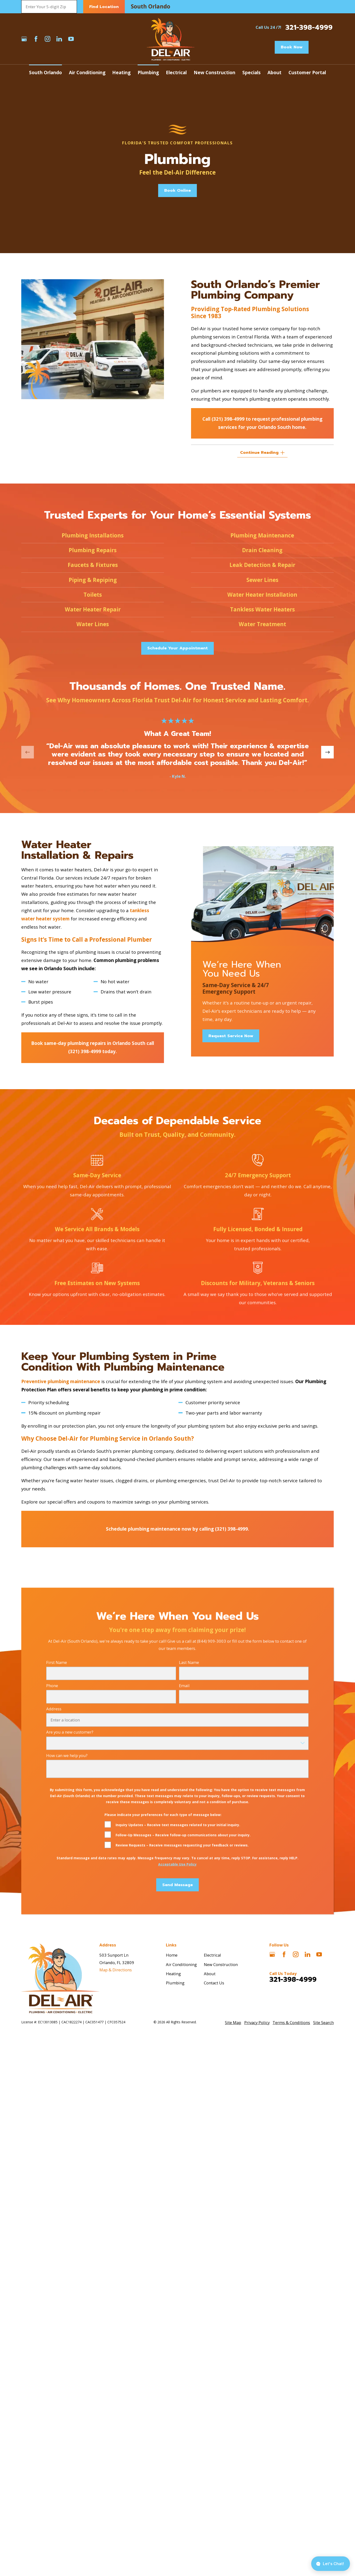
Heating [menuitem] (121, 72)
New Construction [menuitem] (214, 72)
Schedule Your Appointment (177, 648)
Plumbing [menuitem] (148, 72)
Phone (52, 1685)
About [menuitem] (274, 72)
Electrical (212, 1955)
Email (184, 1685)
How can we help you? (67, 1755)
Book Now (292, 47)
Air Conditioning (181, 1964)
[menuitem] (233, 2022)
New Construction (221, 1964)
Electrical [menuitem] (176, 72)
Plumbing (175, 1983)
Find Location (104, 7)
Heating (173, 1973)
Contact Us (214, 1983)
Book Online (177, 190)
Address (53, 1708)
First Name (56, 1662)
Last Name (189, 1662)
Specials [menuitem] (251, 72)
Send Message (177, 1885)
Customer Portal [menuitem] (307, 72)
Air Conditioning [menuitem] (87, 72)
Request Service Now (230, 1036)
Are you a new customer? (69, 1732)
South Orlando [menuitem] (45, 72)
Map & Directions (115, 1970)
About (209, 1973)
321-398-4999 (309, 27)
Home (172, 1955)
